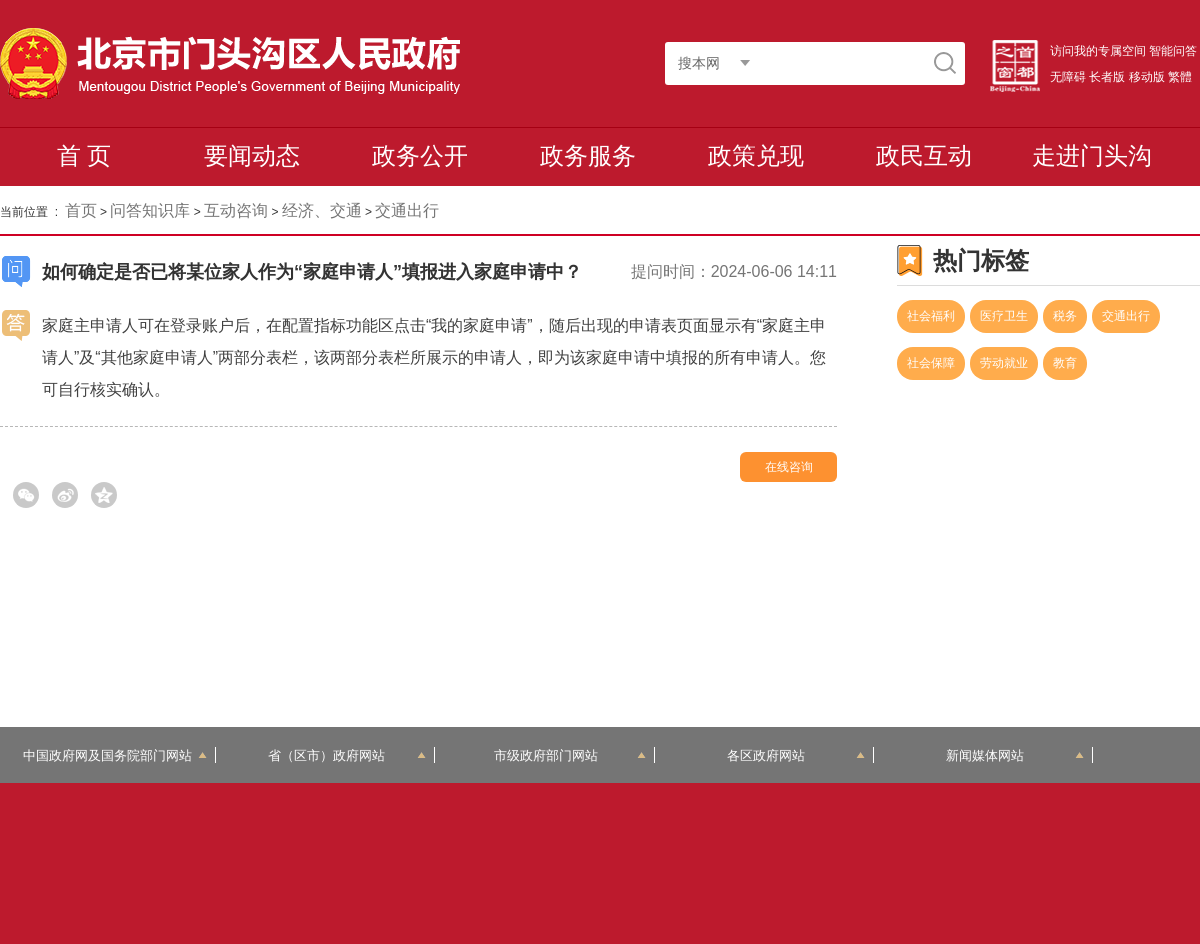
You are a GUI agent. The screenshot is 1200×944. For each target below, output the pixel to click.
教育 (1065, 363)
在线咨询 (789, 467)
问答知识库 (150, 210)
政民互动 (924, 155)
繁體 (1180, 77)
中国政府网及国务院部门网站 (115, 755)
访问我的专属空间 (1098, 51)
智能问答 (1173, 51)
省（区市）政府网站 (347, 755)
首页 (81, 210)
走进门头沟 (1092, 155)
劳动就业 (1004, 363)
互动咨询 (236, 210)
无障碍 (1068, 77)
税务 (1065, 316)
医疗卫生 (1004, 316)
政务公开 (420, 155)
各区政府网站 (796, 755)
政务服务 (588, 155)
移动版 (1147, 77)
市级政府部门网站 (570, 755)
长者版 (1107, 77)
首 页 (84, 155)
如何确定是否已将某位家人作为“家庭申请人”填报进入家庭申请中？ (312, 272)
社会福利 (931, 316)
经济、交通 (322, 210)
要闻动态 (252, 155)
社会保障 (931, 363)
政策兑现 (756, 155)
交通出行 (1126, 316)
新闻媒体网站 (1015, 755)
